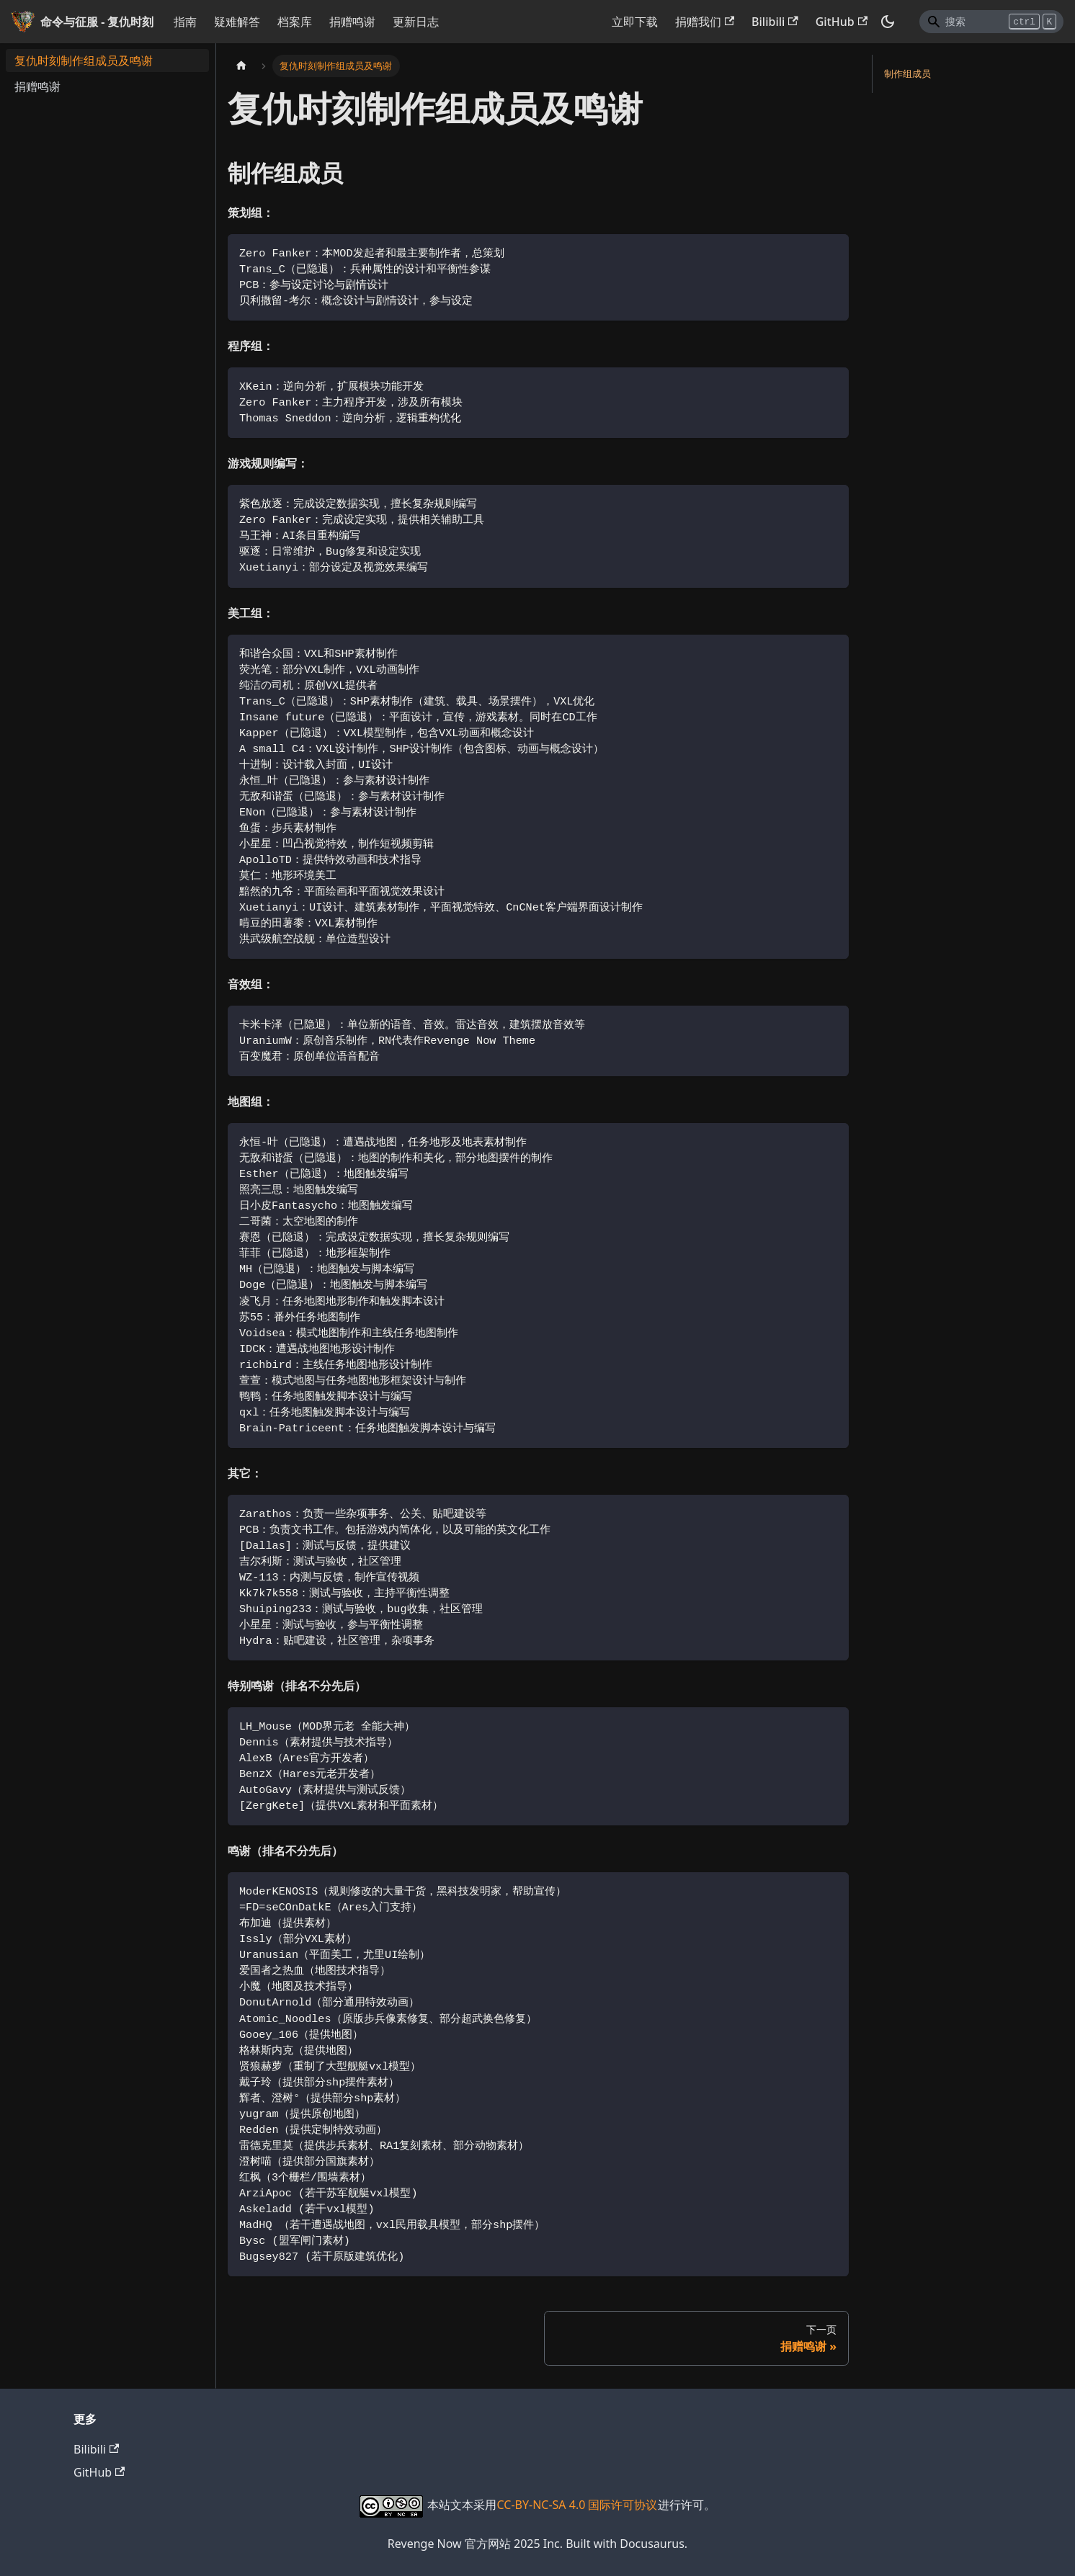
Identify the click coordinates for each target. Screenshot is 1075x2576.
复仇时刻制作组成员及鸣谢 (83, 60)
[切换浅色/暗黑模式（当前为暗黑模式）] (887, 21)
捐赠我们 (704, 22)
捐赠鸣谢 (352, 22)
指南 (185, 22)
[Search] (991, 21)
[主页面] (241, 66)
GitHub (841, 22)
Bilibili (774, 22)
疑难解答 (237, 22)
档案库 (294, 22)
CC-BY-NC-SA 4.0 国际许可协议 (576, 2505)
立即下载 (635, 22)
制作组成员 (907, 73)
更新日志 (416, 22)
